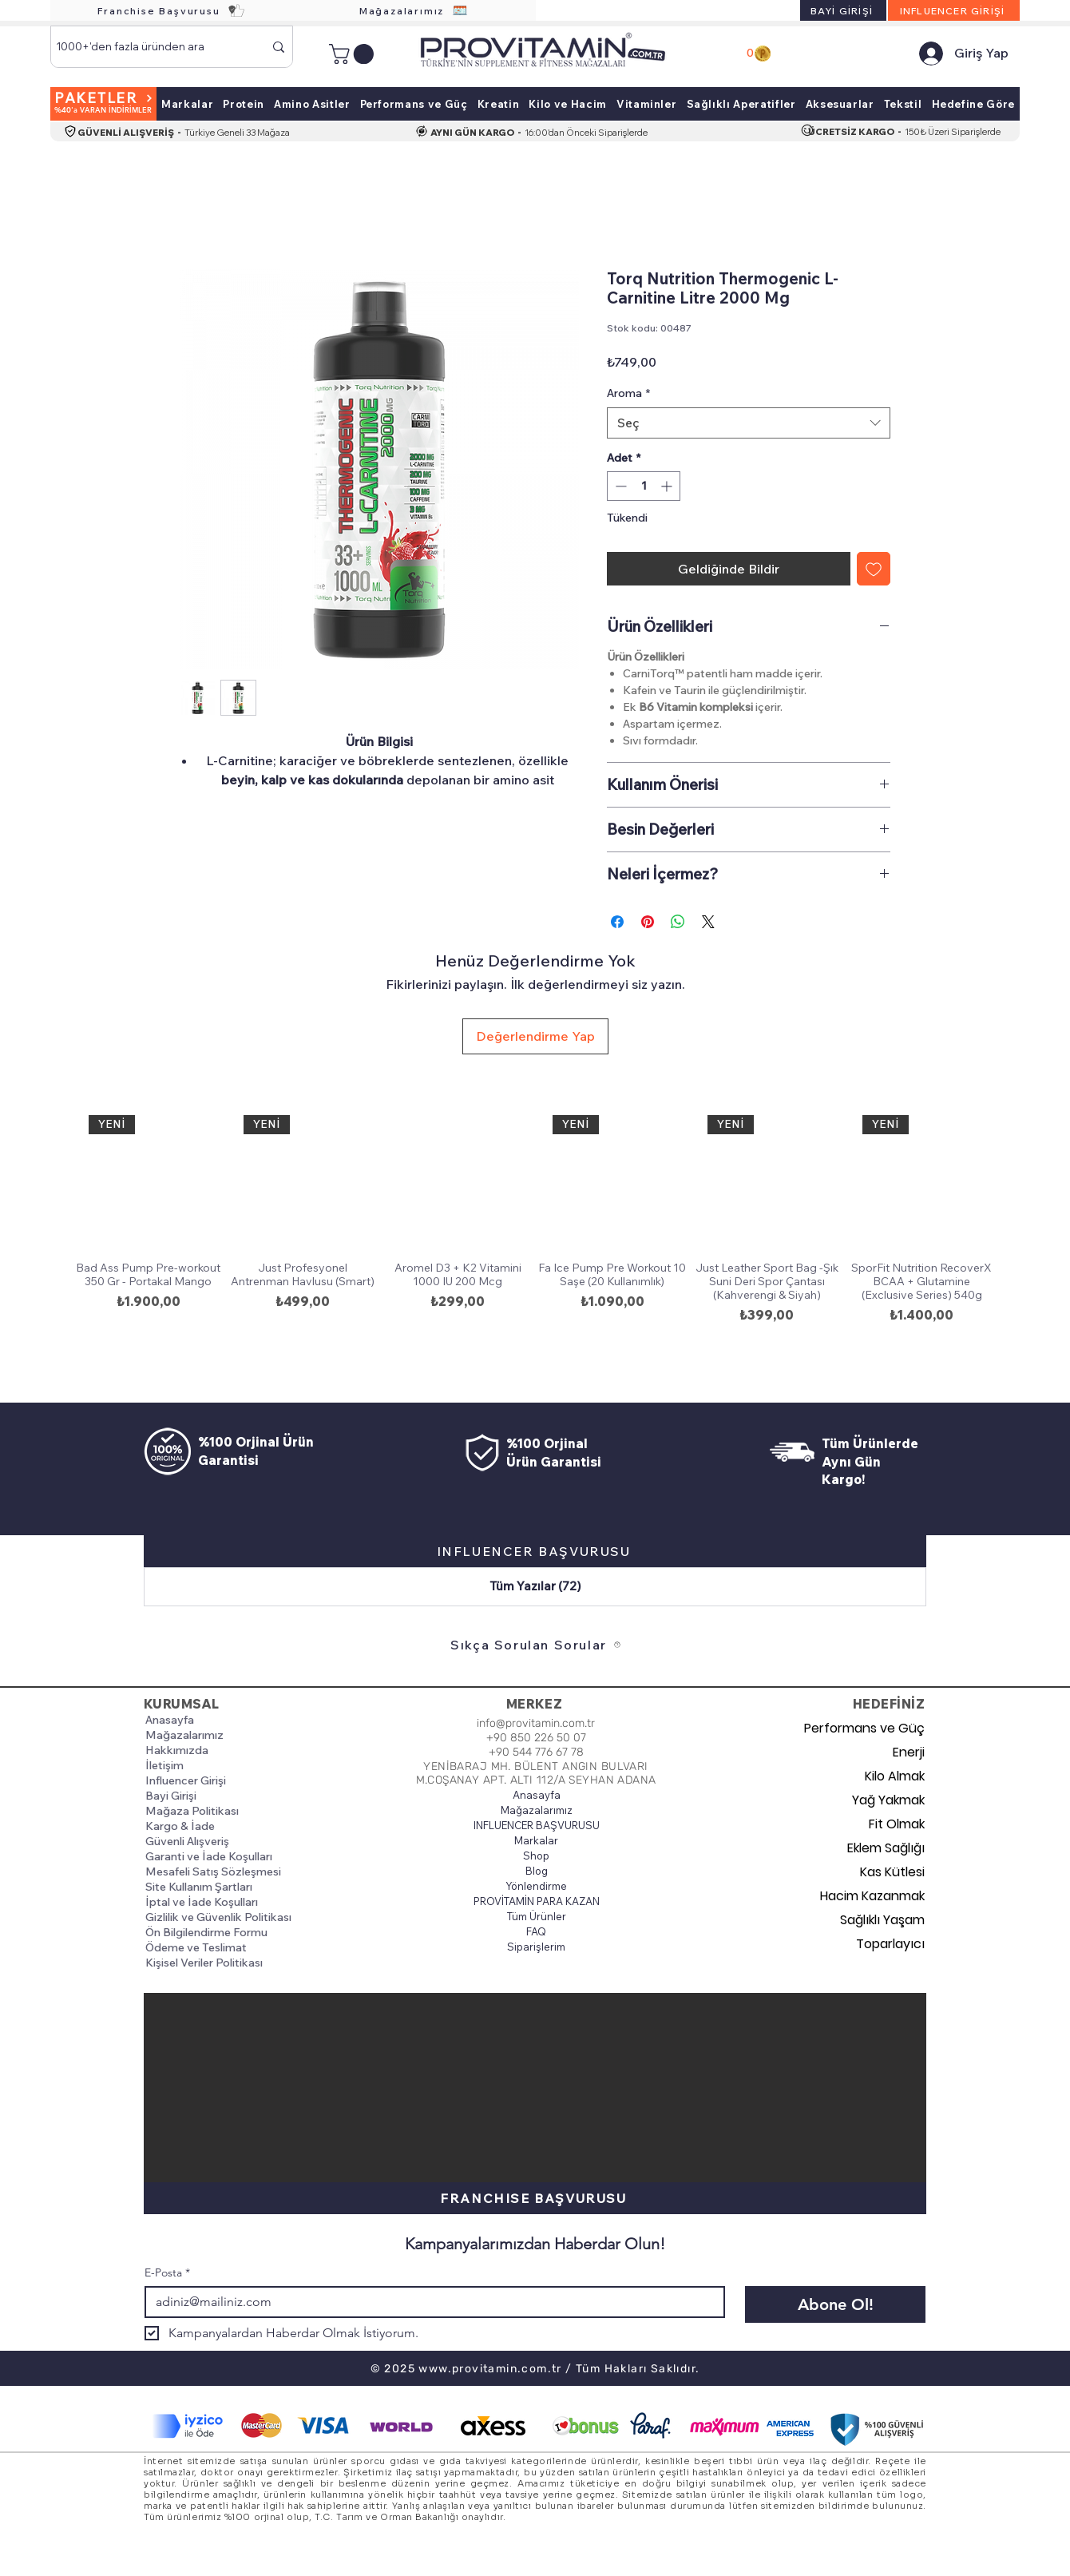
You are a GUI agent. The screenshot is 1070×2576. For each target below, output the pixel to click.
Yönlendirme (536, 1885)
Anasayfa (169, 1720)
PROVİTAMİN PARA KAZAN (536, 1901)
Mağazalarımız (184, 1735)
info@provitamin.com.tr (536, 1723)
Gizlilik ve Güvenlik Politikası (218, 1917)
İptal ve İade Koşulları (201, 1902)
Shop (536, 1855)
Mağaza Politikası (192, 1811)
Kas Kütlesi (892, 1872)
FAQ (536, 1931)
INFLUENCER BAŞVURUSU (536, 1825)
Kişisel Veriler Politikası (204, 1962)
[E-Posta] (430, 2302)
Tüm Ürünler (536, 1916)
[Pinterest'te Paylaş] (647, 921)
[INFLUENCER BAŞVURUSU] (535, 1551)
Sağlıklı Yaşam (882, 1920)
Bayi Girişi (170, 1795)
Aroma (628, 393)
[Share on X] (708, 921)
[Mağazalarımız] (414, 10)
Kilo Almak (895, 1776)
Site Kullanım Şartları (198, 1886)
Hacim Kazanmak (872, 1896)
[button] (353, 54)
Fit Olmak (897, 1824)
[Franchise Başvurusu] (171, 10)
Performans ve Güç (868, 1728)
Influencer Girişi (185, 1780)
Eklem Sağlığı (886, 1848)
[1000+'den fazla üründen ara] (148, 46)
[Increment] (668, 486)
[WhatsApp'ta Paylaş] (678, 921)
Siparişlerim (536, 1946)
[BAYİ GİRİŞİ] (843, 10)
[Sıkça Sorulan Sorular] (536, 1644)
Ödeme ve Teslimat (196, 1947)
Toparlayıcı (890, 1944)
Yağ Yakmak (888, 1800)
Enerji (909, 1752)
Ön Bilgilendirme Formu (206, 1932)
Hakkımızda (176, 1750)
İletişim (164, 1765)
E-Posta (167, 2273)
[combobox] (748, 423)
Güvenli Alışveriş (187, 1841)
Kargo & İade (180, 1826)
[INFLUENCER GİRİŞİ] (954, 10)
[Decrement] (619, 486)
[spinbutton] (643, 486)
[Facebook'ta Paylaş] (617, 921)
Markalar (536, 1840)
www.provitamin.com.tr (489, 2369)
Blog (536, 1870)
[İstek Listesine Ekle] (873, 568)
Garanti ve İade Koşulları (208, 1856)
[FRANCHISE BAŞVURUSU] (535, 2198)
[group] (535, 1235)
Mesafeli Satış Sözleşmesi (213, 1871)
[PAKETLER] (103, 104)
